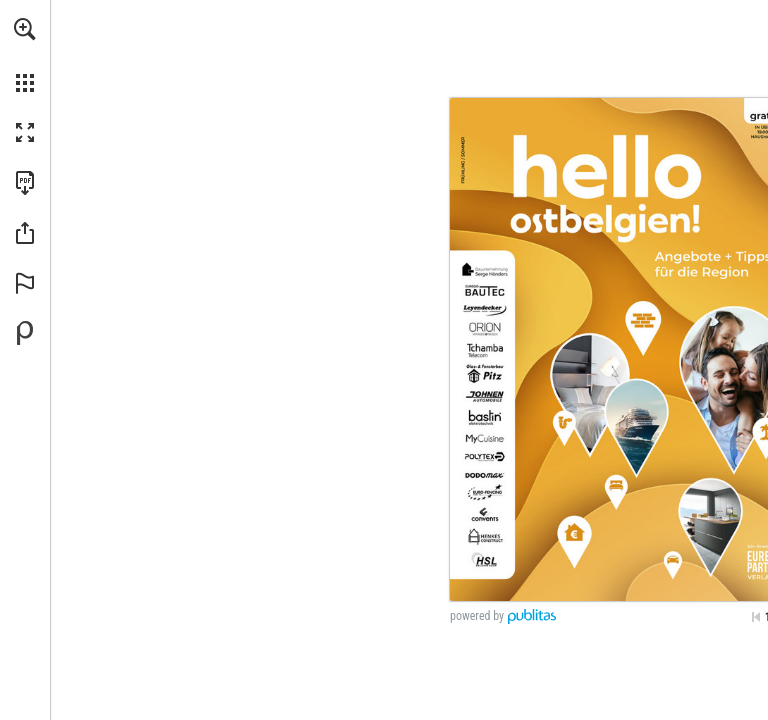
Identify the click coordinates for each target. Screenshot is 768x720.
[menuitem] (25, 55)
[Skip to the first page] (756, 617)
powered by (477, 616)
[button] (25, 29)
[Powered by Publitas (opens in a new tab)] (25, 333)
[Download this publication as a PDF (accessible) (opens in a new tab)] (25, 183)
